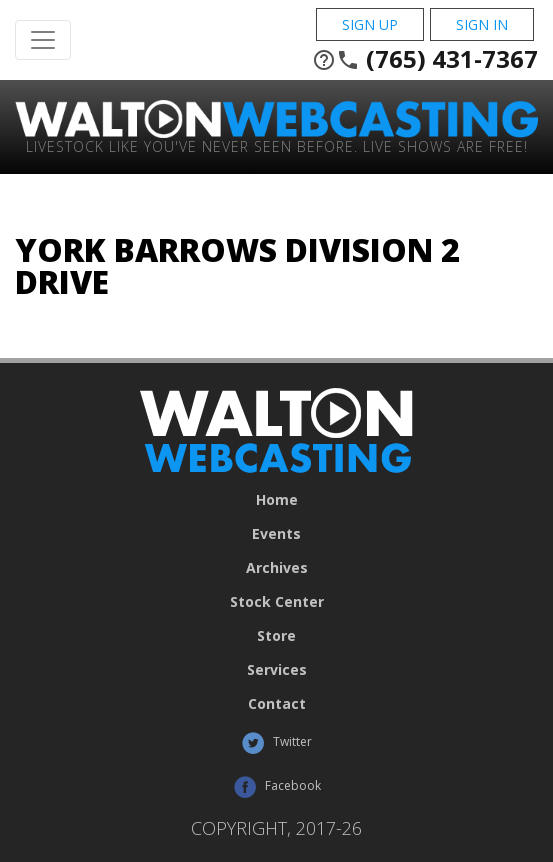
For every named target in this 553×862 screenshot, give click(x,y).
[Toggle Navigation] (43, 40)
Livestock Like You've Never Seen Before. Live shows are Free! (277, 145)
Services (277, 670)
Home (277, 500)
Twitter (276, 743)
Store (276, 636)
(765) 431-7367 (425, 59)
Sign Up (370, 24)
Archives (277, 568)
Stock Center (277, 602)
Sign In (482, 24)
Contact (277, 704)
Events (276, 534)
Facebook (277, 787)
